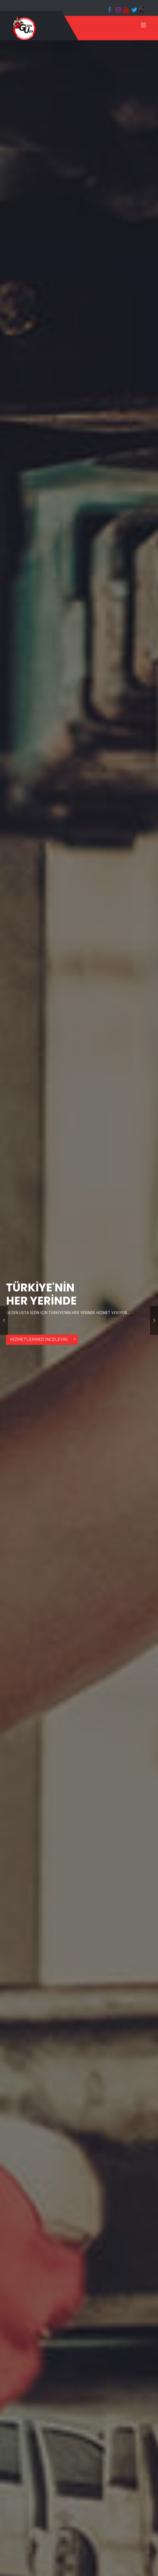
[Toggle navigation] (143, 26)
